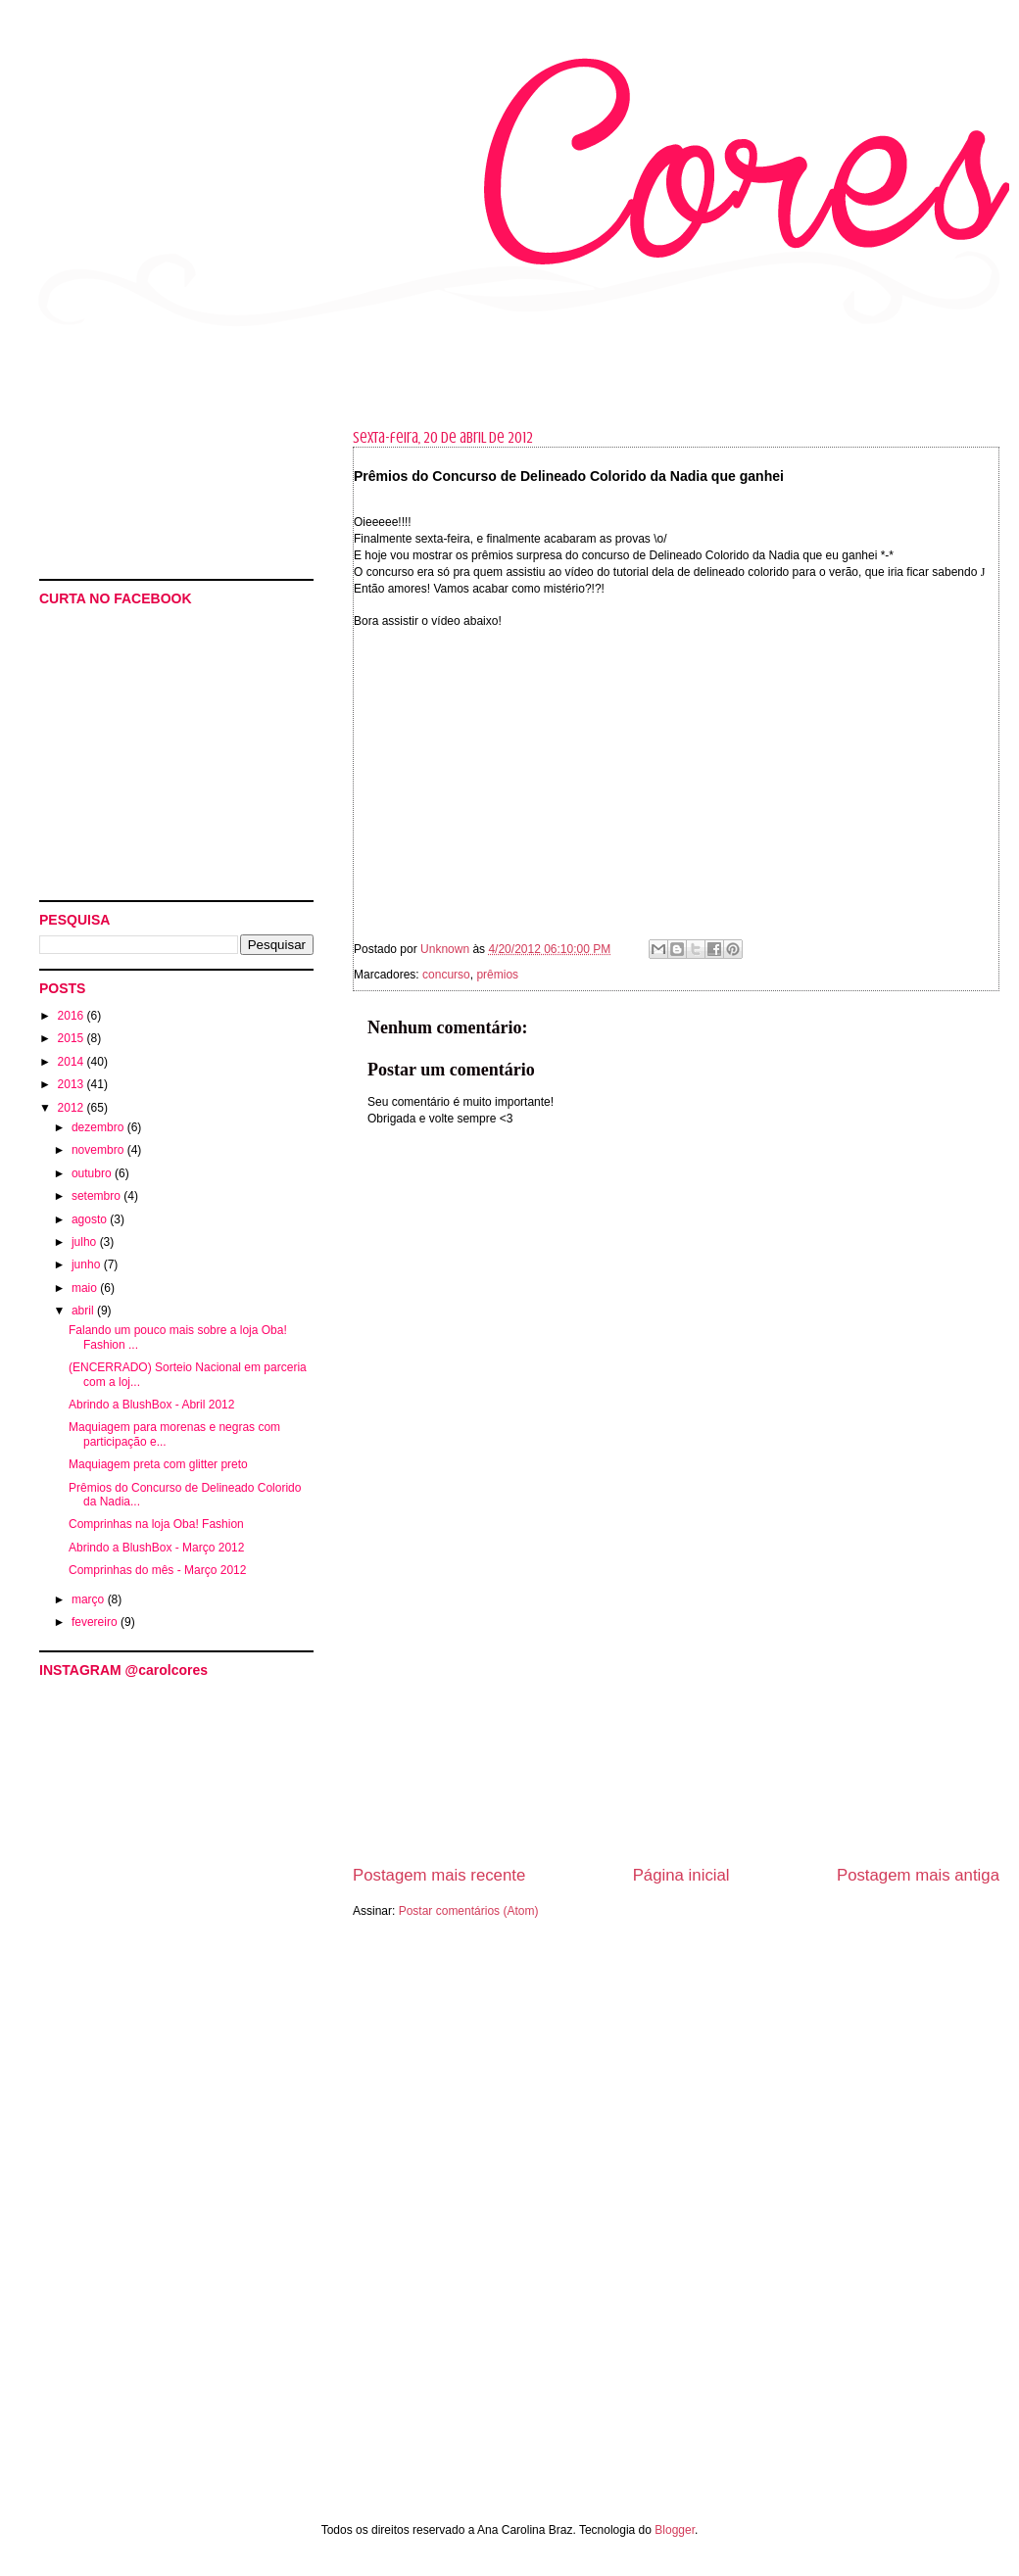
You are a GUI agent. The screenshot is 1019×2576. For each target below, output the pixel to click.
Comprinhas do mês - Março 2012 (157, 1570)
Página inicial (681, 1875)
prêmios (497, 974)
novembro (99, 1150)
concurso (446, 974)
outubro (93, 1173)
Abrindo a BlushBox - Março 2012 (156, 1547)
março (90, 1599)
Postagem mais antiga (918, 1875)
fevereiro (96, 1622)
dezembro (99, 1127)
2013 (72, 1084)
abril (84, 1310)
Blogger (675, 2530)
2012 (72, 1108)
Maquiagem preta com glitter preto (158, 1464)
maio (86, 1288)
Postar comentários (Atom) (469, 1911)
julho (86, 1242)
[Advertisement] (127, 2319)
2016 (72, 1016)
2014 (72, 1062)
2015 (72, 1038)
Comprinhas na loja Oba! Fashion (156, 1524)
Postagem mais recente (439, 1875)
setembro (97, 1196)
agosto (91, 1219)
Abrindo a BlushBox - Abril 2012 (151, 1404)
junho (88, 1264)
